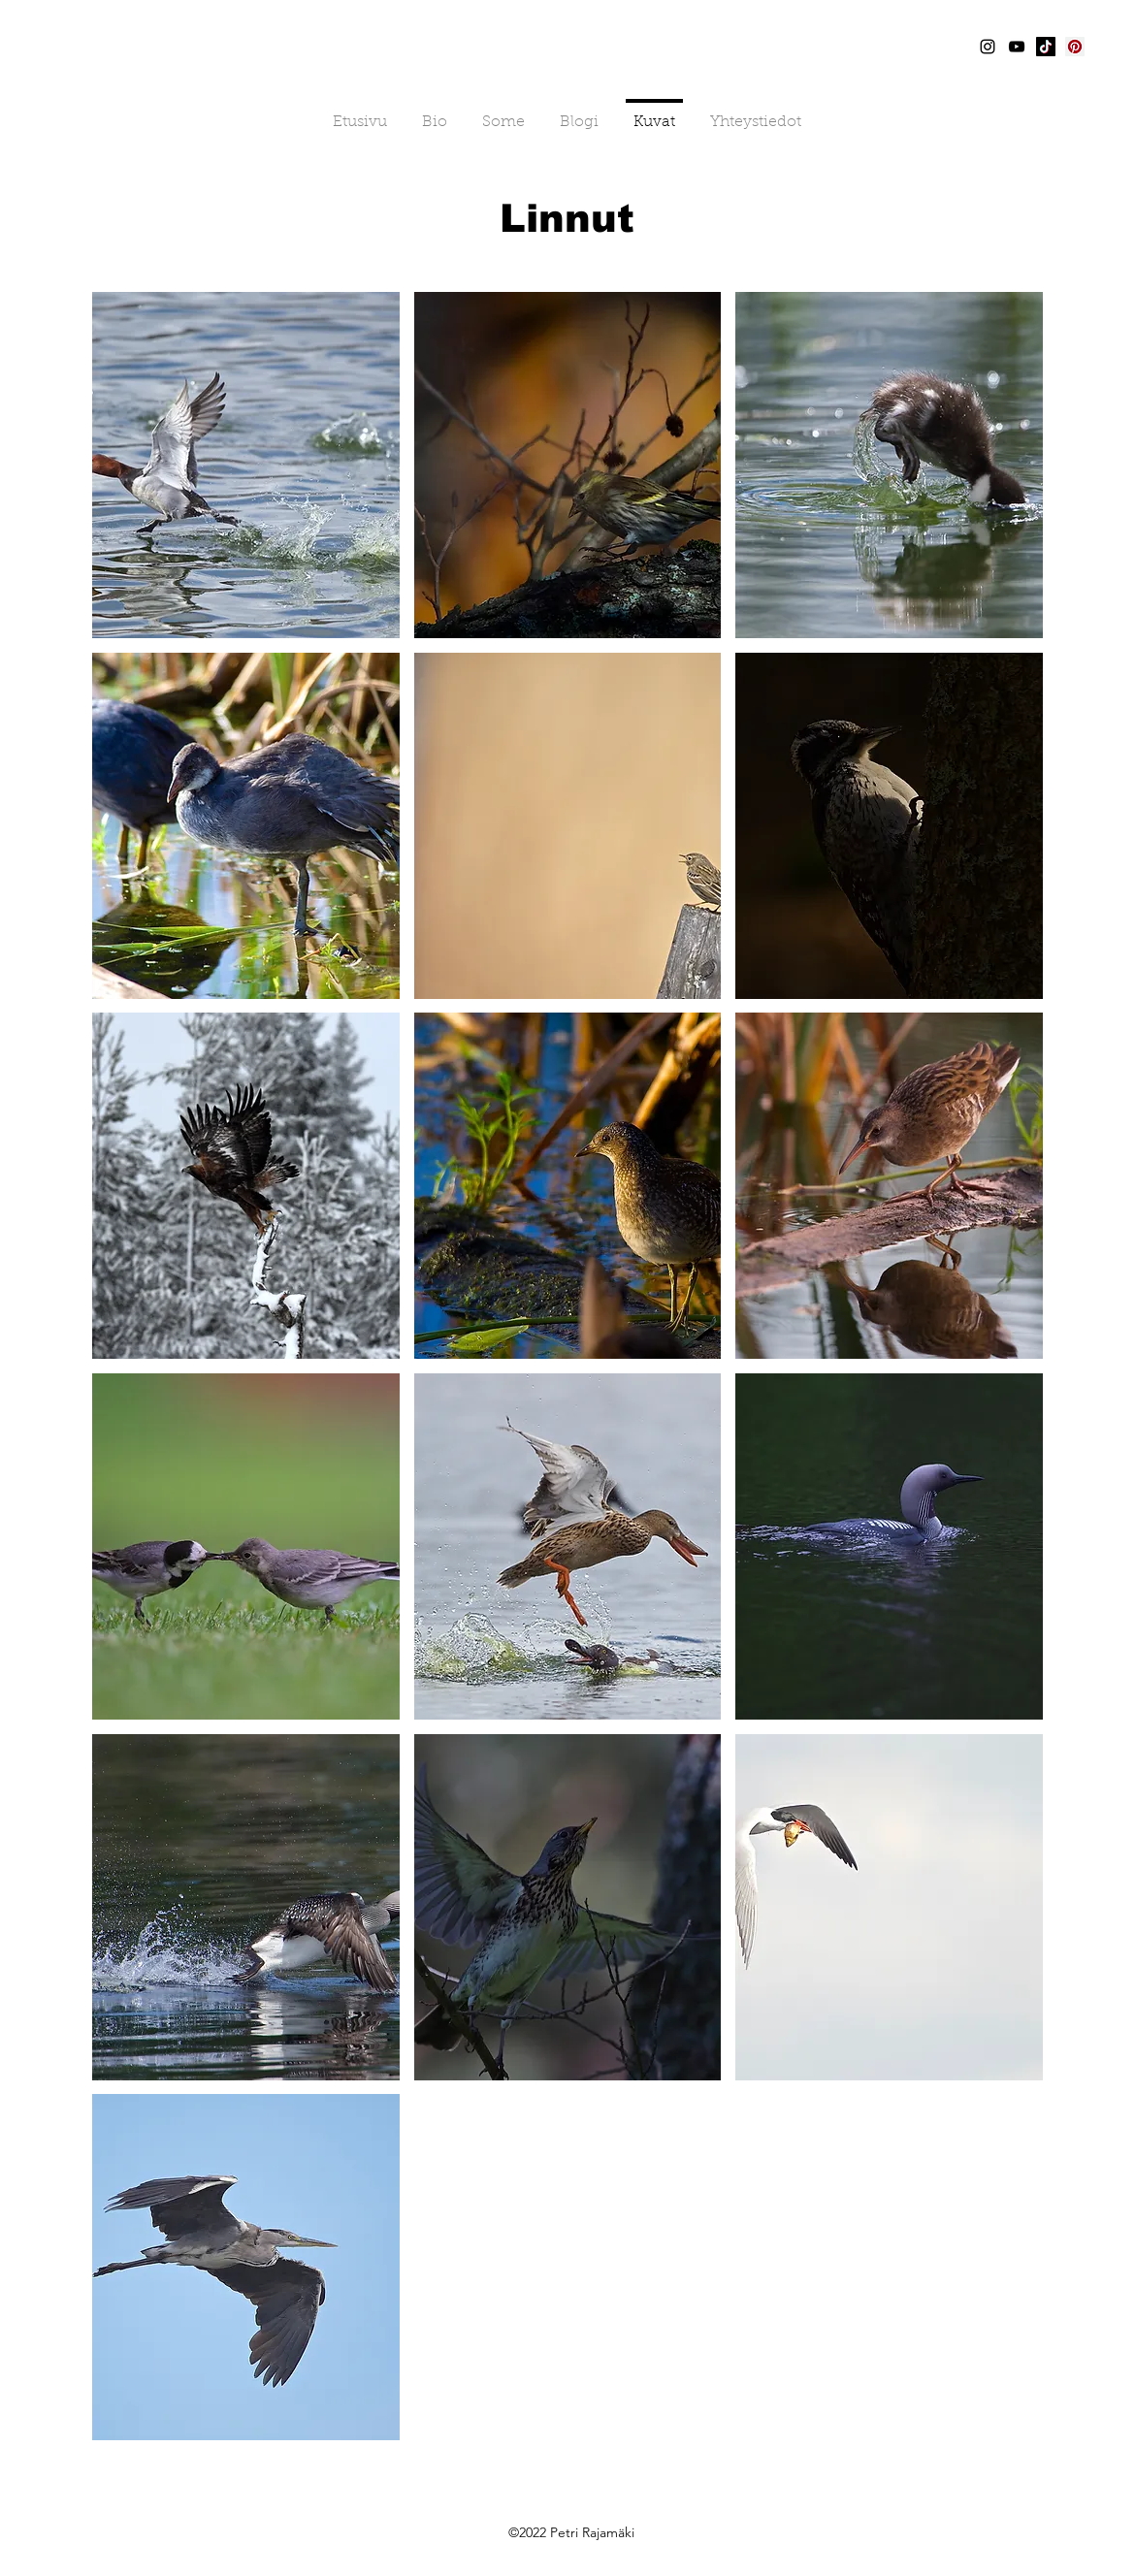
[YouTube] (1016, 46)
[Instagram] (987, 46)
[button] (246, 465)
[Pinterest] (1075, 46)
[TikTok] (1045, 46)
